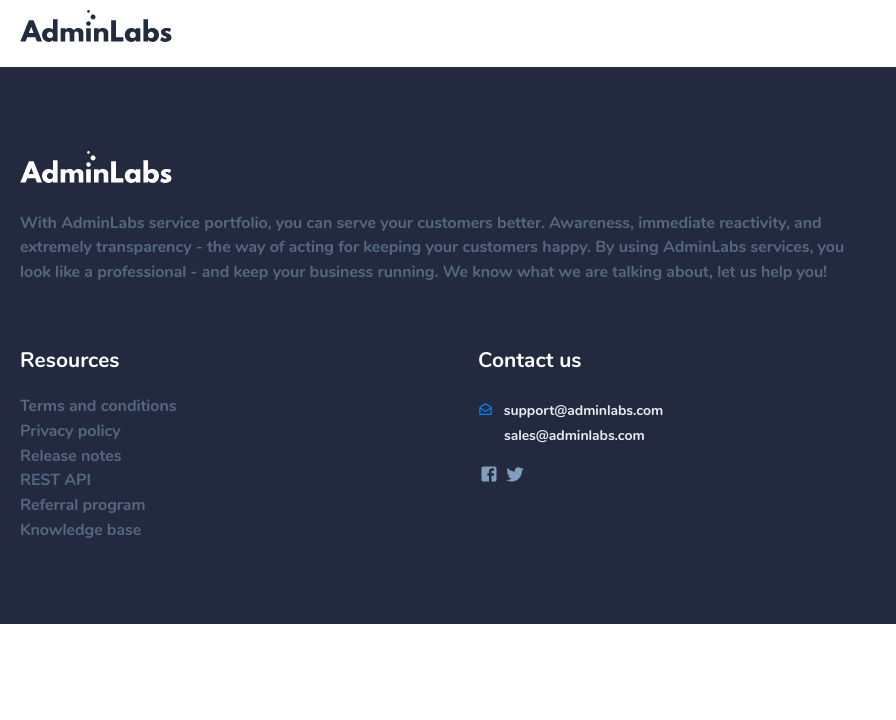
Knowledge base (90, 531)
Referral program (92, 506)
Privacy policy (80, 432)
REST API (65, 481)
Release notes (80, 457)
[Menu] (856, 35)
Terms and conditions (108, 407)
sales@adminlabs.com (574, 436)
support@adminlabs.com (570, 411)
